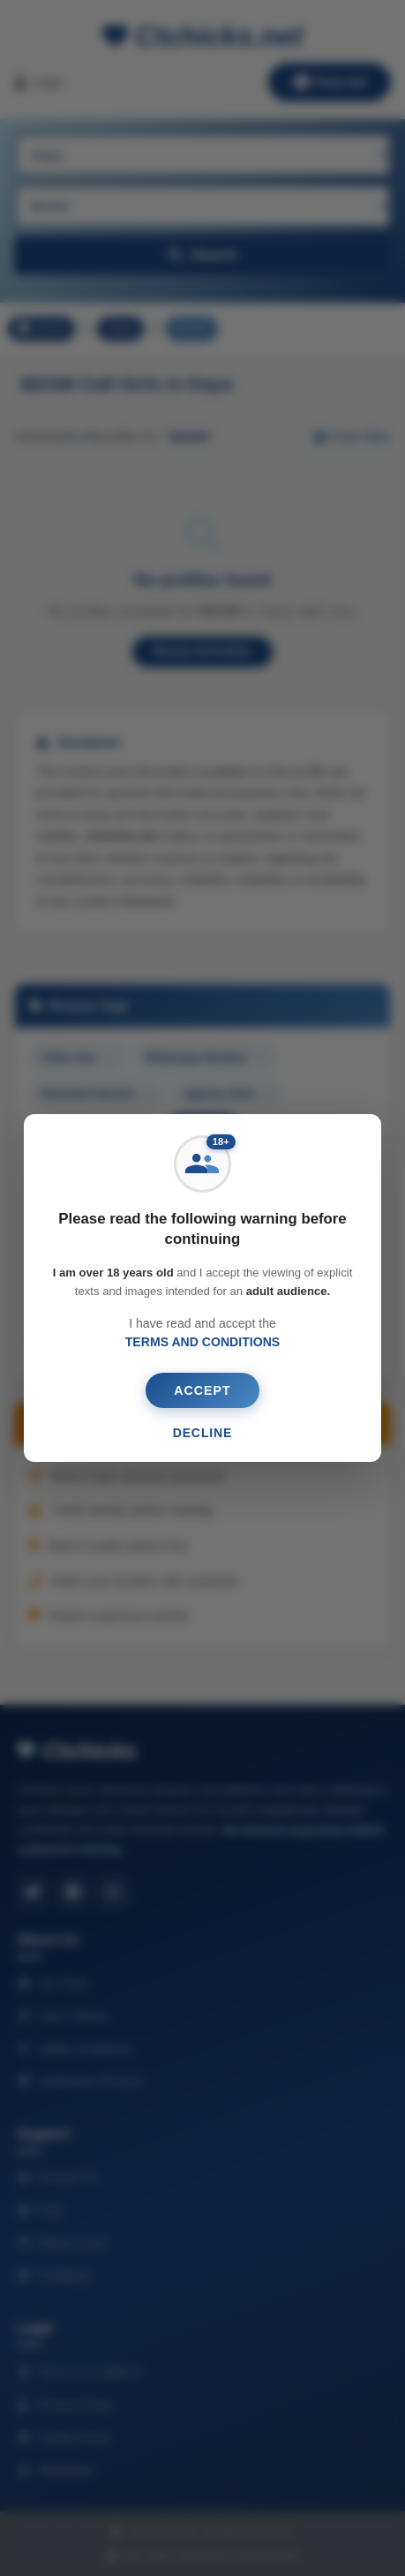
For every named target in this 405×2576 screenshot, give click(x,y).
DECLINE (203, 1433)
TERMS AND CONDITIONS (202, 1342)
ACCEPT (202, 1390)
